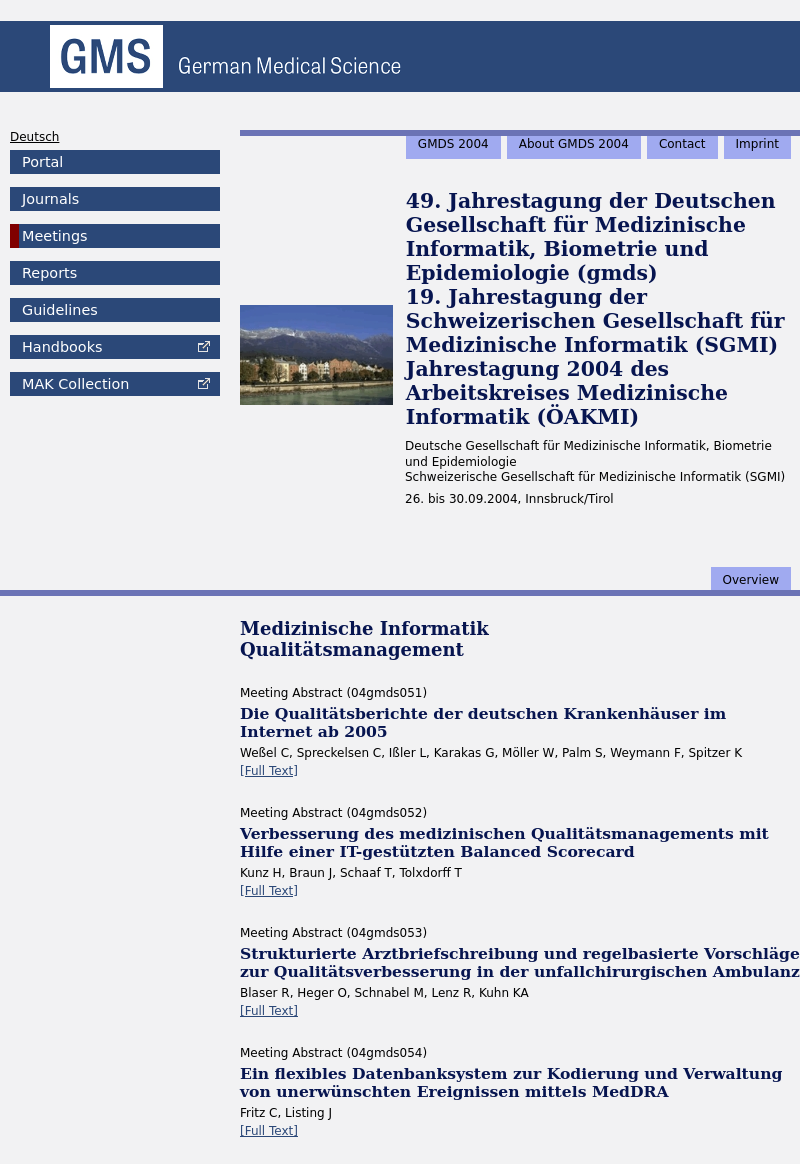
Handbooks (62, 347)
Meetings (55, 236)
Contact (682, 144)
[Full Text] (269, 771)
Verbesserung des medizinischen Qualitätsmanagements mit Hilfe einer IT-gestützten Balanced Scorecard (504, 842)
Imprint (757, 144)
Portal (42, 162)
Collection (75, 384)
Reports (49, 273)
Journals (50, 199)
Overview (751, 580)
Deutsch (34, 137)
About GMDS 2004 (574, 144)
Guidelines (60, 310)
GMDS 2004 (453, 144)
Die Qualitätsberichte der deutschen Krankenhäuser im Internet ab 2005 (483, 722)
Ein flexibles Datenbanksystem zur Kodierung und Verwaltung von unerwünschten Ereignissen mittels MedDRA (511, 1082)
